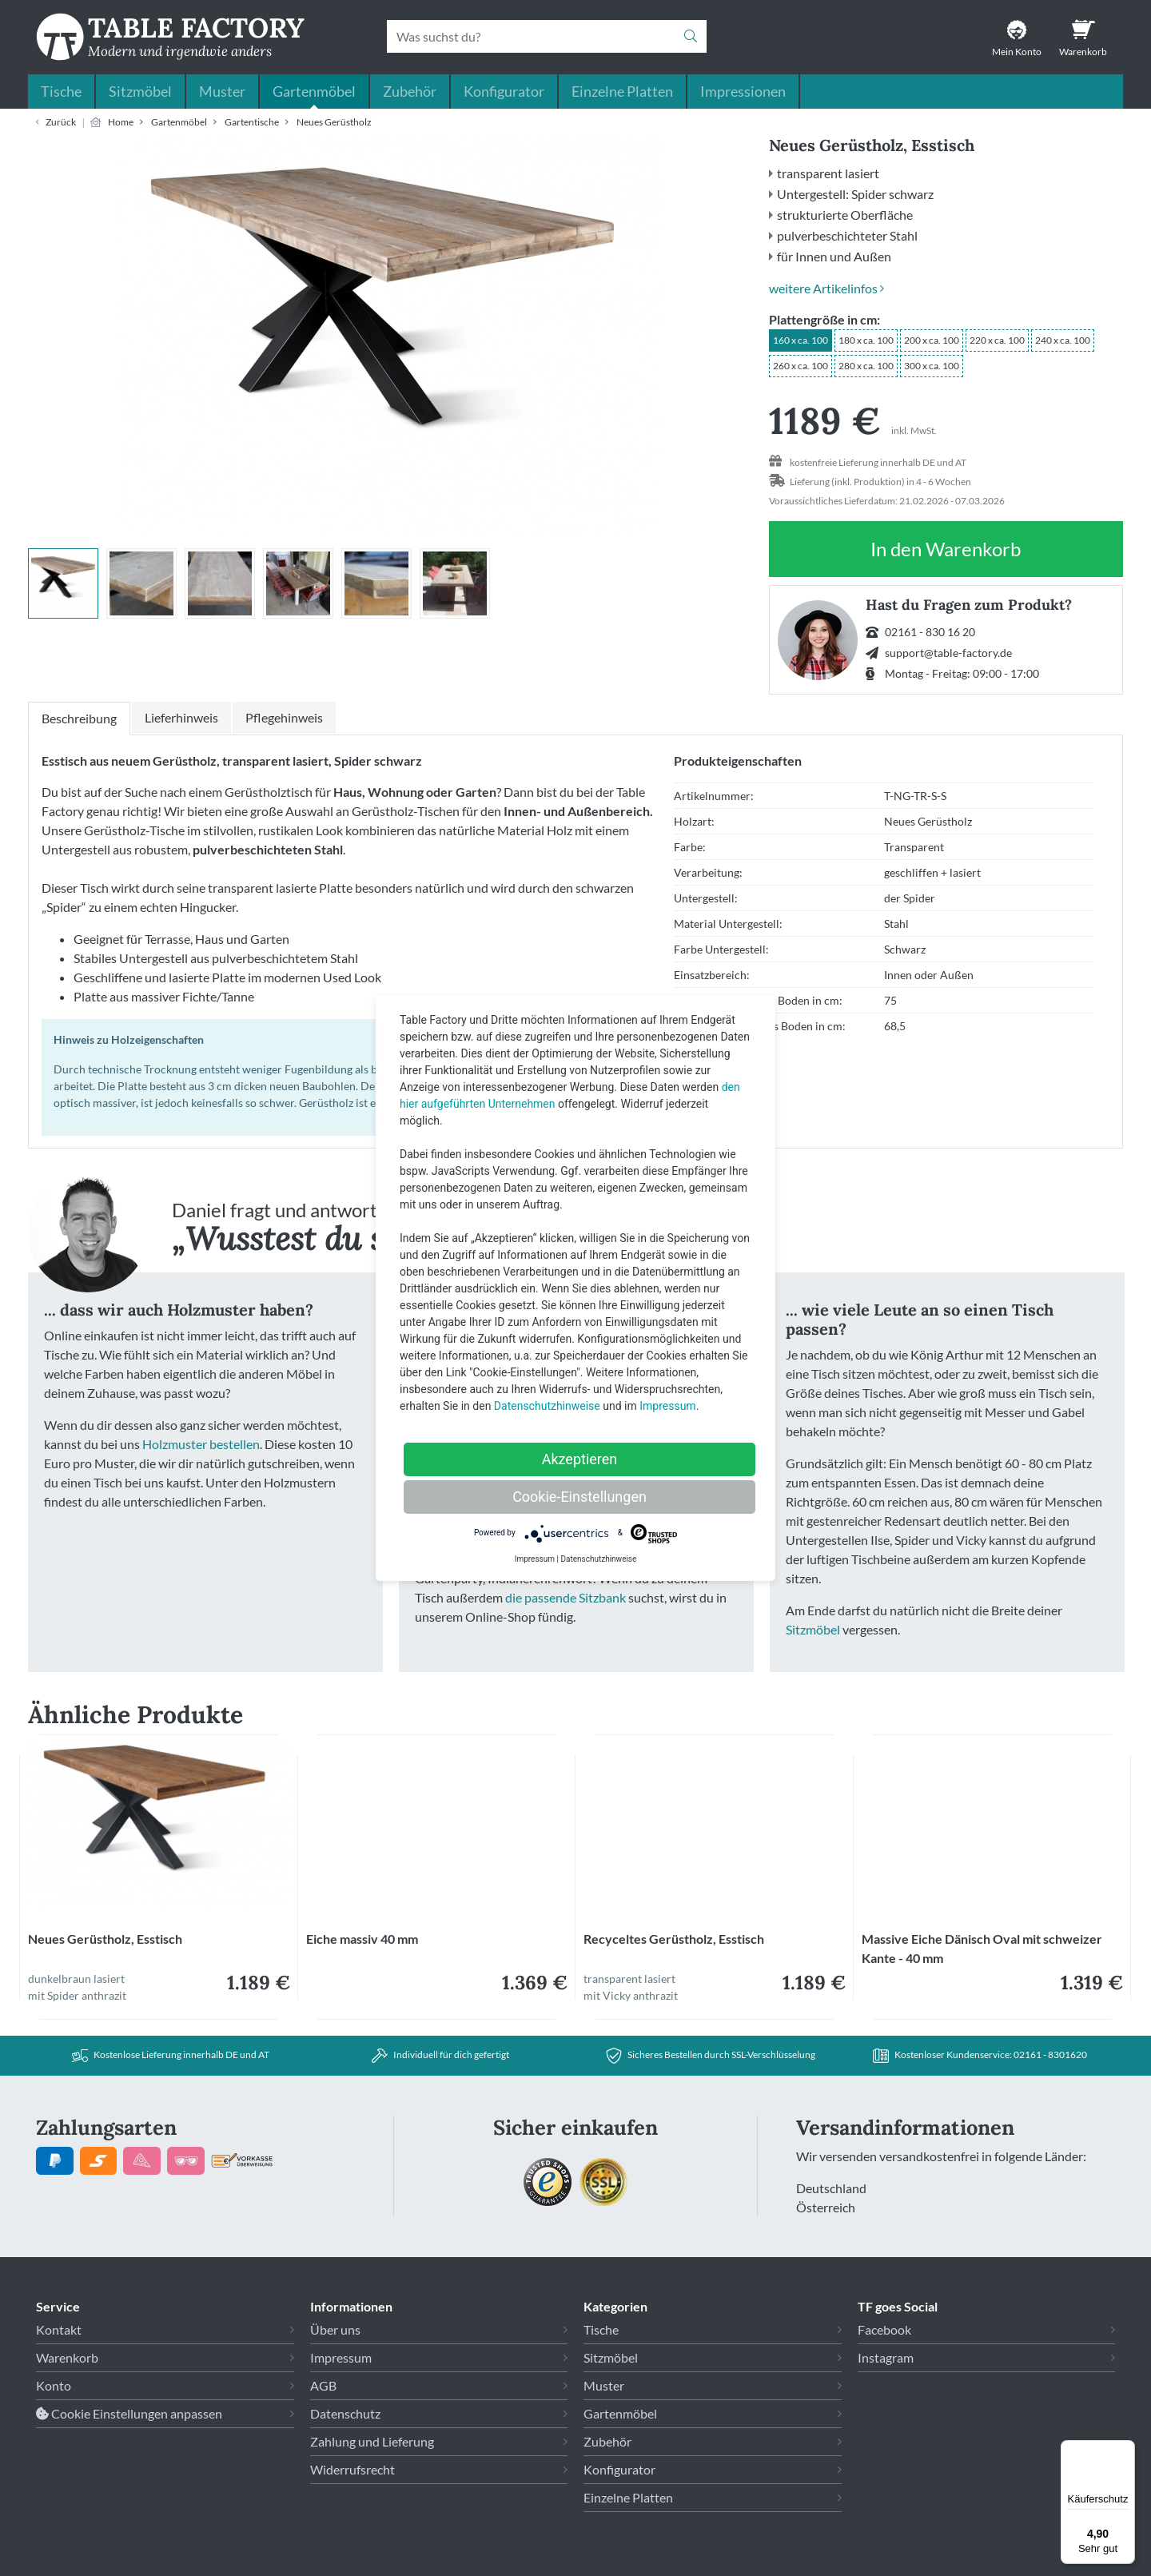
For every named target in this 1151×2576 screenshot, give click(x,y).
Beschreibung (79, 718)
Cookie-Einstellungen (579, 1496)
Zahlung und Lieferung (372, 2441)
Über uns (335, 2329)
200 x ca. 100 (931, 340)
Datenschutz (345, 2413)
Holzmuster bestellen (201, 1443)
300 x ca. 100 (931, 366)
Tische (61, 91)
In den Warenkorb (946, 557)
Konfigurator (504, 91)
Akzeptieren (580, 1459)
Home (120, 122)
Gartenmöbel (314, 91)
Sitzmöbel (140, 91)
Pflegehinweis (284, 717)
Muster (222, 91)
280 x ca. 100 (866, 366)
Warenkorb (67, 2357)
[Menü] (1125, 2449)
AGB (323, 2385)
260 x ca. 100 (800, 366)
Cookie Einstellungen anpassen (129, 2413)
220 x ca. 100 (997, 340)
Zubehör (409, 91)
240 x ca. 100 (1062, 340)
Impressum (341, 2357)
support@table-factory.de (948, 652)
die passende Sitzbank (565, 1597)
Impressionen (743, 91)
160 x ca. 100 (800, 340)
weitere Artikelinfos (826, 288)
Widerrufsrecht (352, 2469)
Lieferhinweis (181, 717)
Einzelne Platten (622, 91)
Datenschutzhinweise (547, 1405)
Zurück (61, 122)
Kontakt (59, 2329)
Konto (53, 2385)
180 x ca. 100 (866, 340)
